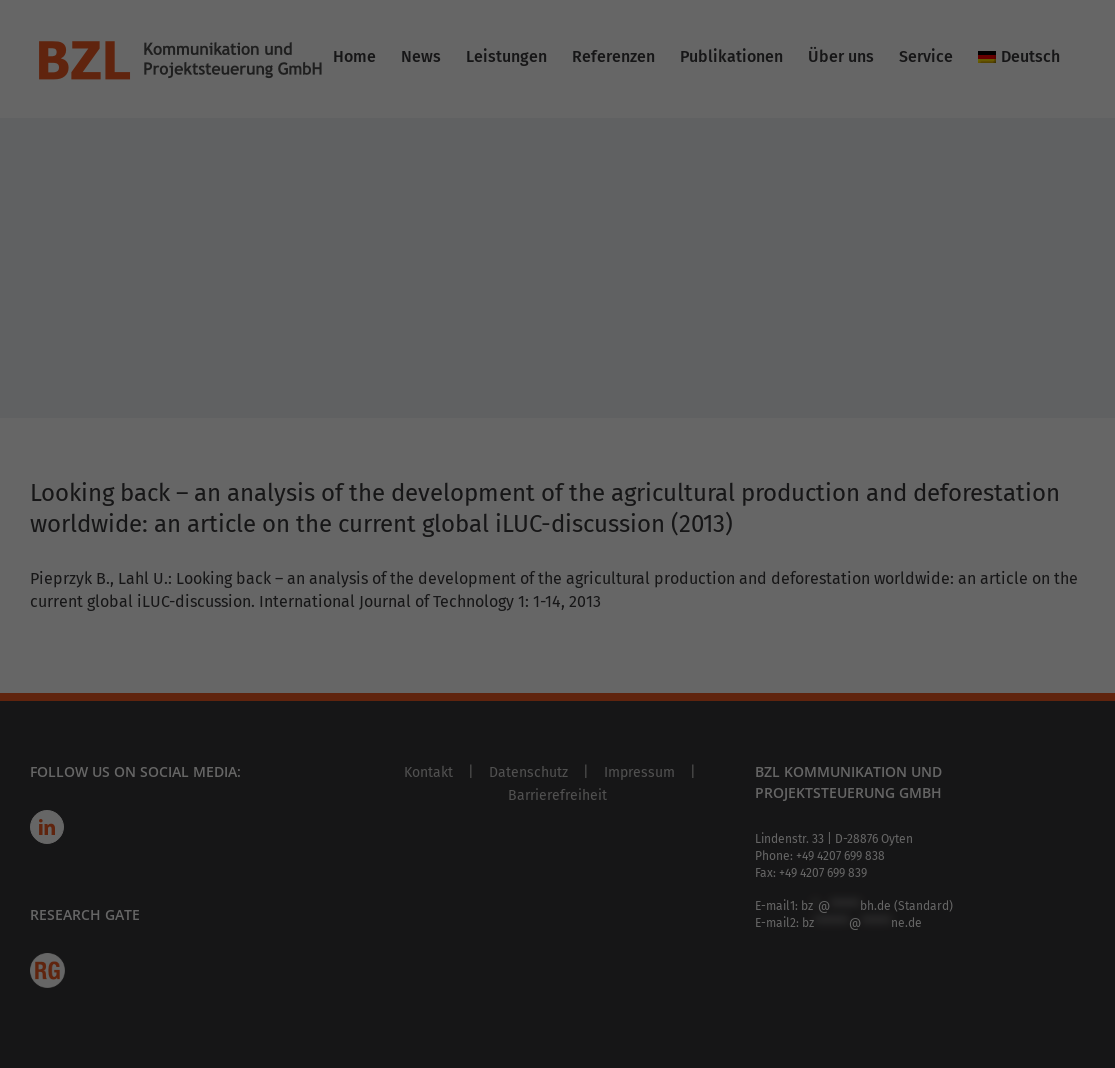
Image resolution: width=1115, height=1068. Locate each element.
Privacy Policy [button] (574, 606)
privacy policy (448, 278)
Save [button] (749, 442)
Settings (215, 317)
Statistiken (630, 169)
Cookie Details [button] (499, 606)
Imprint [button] (632, 606)
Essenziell (627, 67)
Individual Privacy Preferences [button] (557, 560)
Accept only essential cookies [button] (557, 501)
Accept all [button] (365, 442)
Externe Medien (645, 272)
